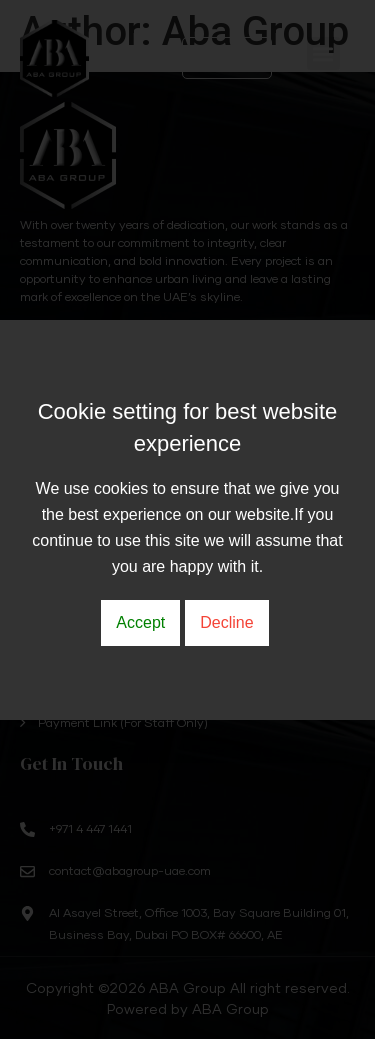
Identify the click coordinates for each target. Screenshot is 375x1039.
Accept (140, 622)
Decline (226, 622)
